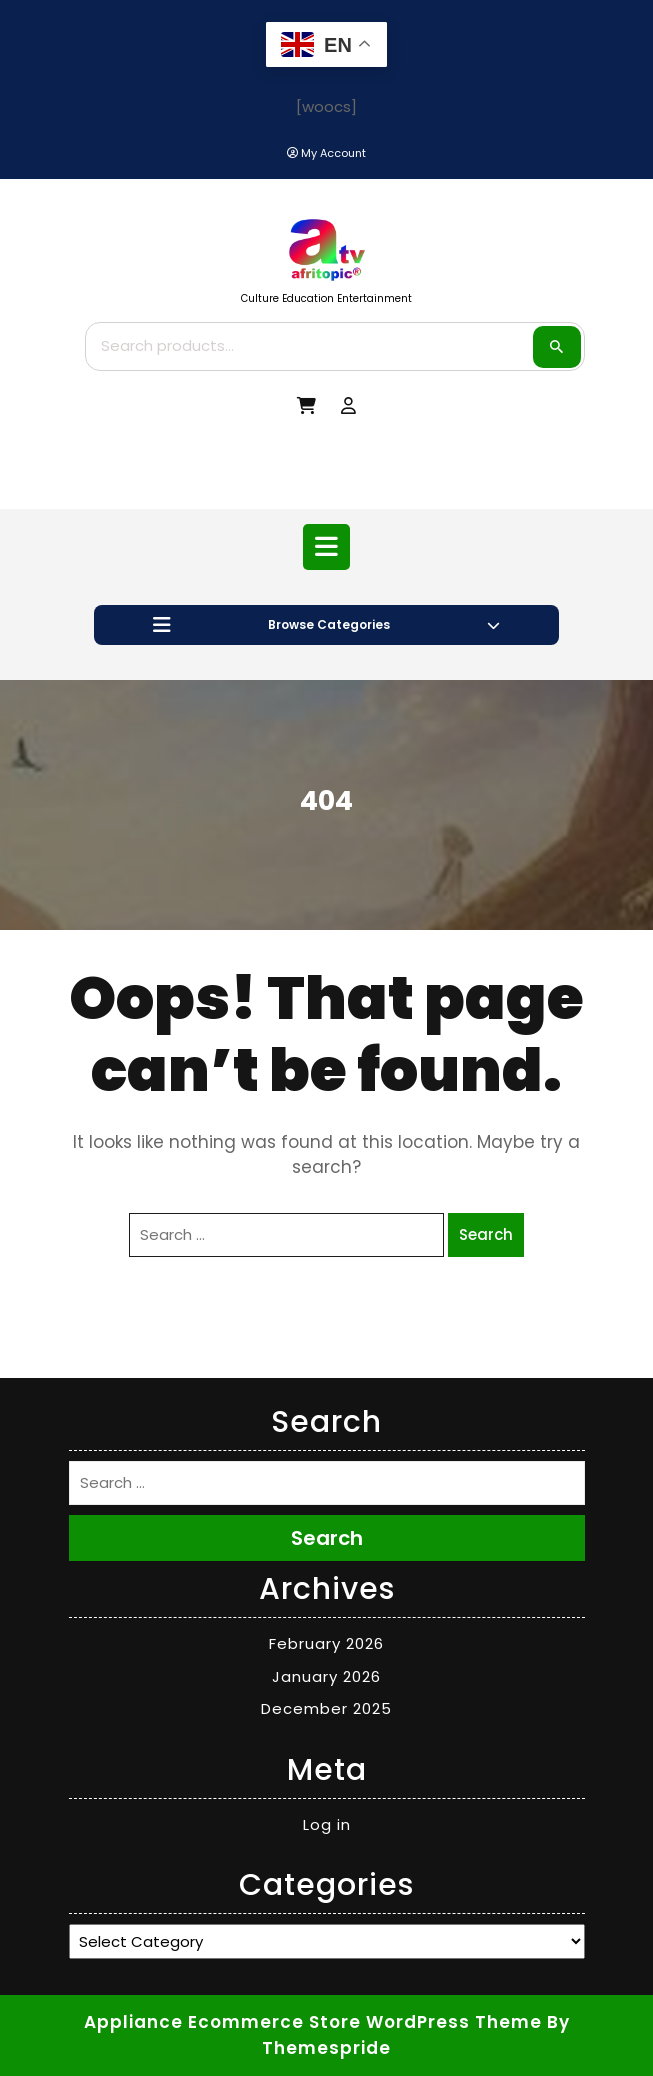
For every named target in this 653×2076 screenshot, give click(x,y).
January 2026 (326, 1676)
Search (557, 347)
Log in (327, 1824)
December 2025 (326, 1708)
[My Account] (326, 153)
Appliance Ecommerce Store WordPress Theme (313, 2022)
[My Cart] (306, 406)
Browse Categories (326, 625)
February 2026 (326, 1643)
